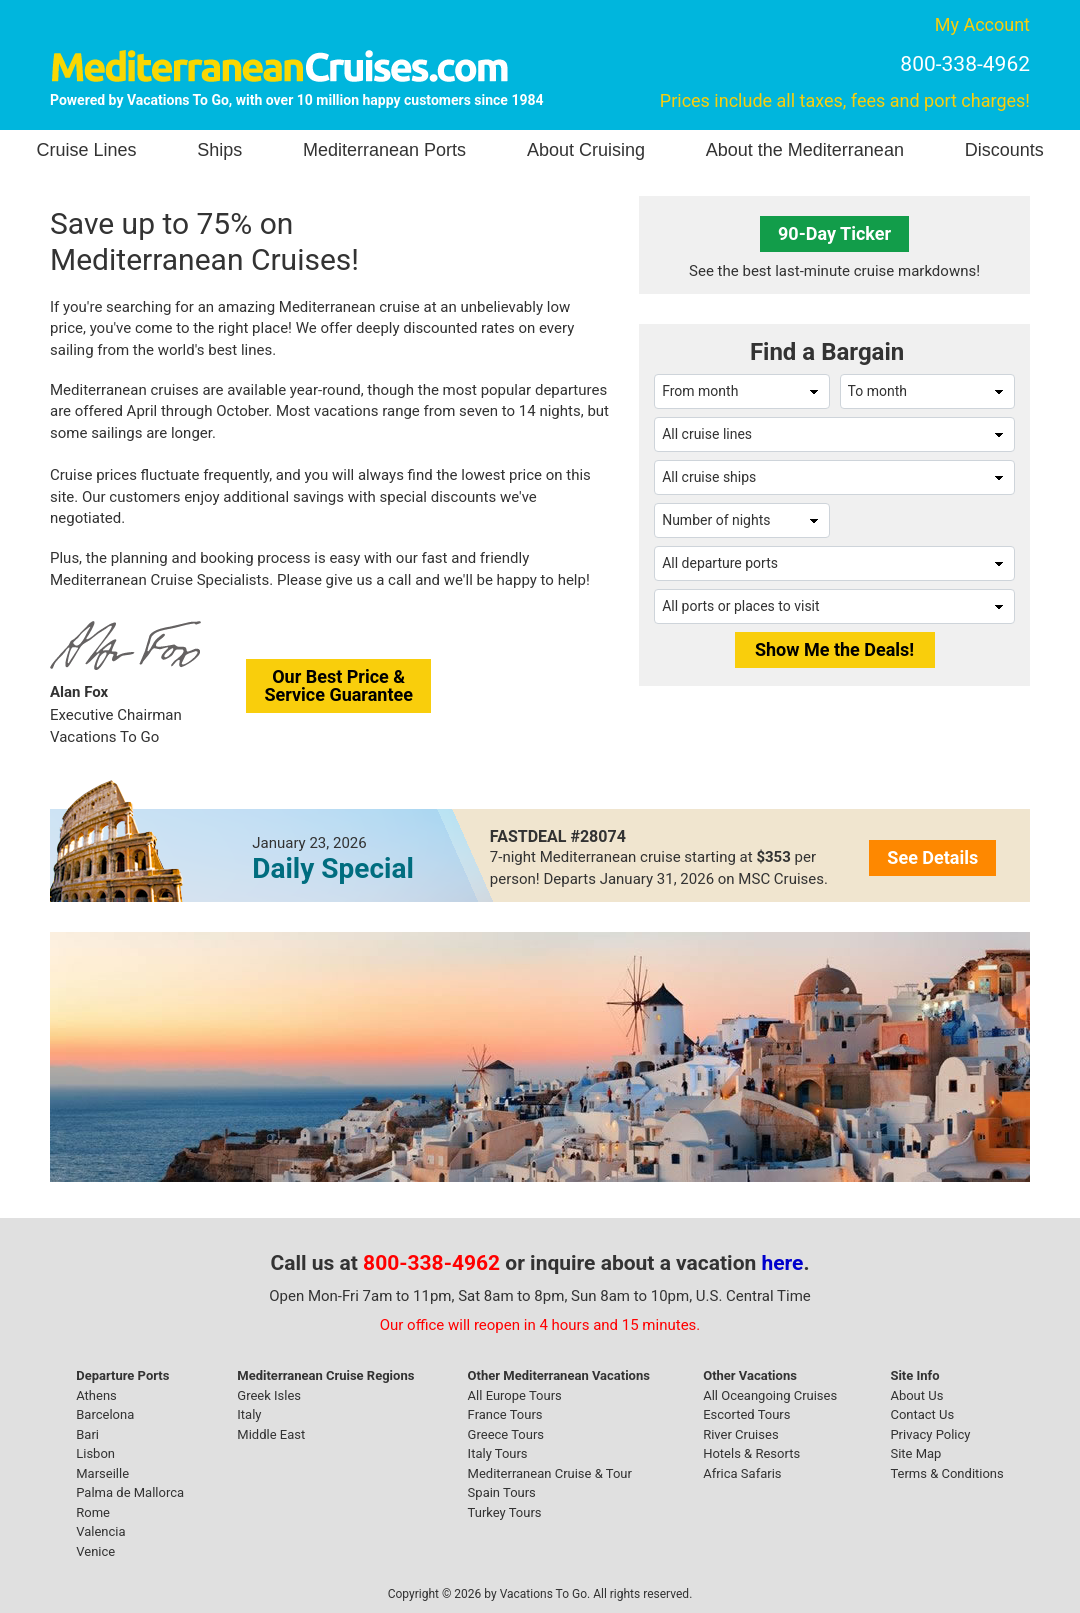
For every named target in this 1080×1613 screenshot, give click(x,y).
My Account (982, 24)
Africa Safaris (742, 1473)
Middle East (271, 1434)
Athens (96, 1395)
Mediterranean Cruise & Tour (550, 1473)
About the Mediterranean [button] (805, 150)
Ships (219, 150)
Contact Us (922, 1414)
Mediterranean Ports (384, 150)
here (783, 1263)
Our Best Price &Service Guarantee (338, 685)
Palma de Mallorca (130, 1492)
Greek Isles (269, 1395)
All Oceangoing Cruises (770, 1395)
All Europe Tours (515, 1395)
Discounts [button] (1004, 150)
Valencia (100, 1531)
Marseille (102, 1473)
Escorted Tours (746, 1414)
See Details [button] (932, 857)
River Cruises (740, 1434)
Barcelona (105, 1414)
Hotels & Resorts (751, 1453)
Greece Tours (506, 1434)
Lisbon (95, 1453)
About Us (916, 1395)
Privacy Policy (930, 1434)
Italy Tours (498, 1453)
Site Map (915, 1453)
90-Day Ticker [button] (834, 233)
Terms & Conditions (946, 1473)
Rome (93, 1512)
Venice (95, 1551)
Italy (249, 1414)
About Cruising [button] (586, 150)
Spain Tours (502, 1492)
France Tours (505, 1414)
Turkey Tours (505, 1512)
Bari (87, 1434)
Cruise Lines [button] (86, 150)
